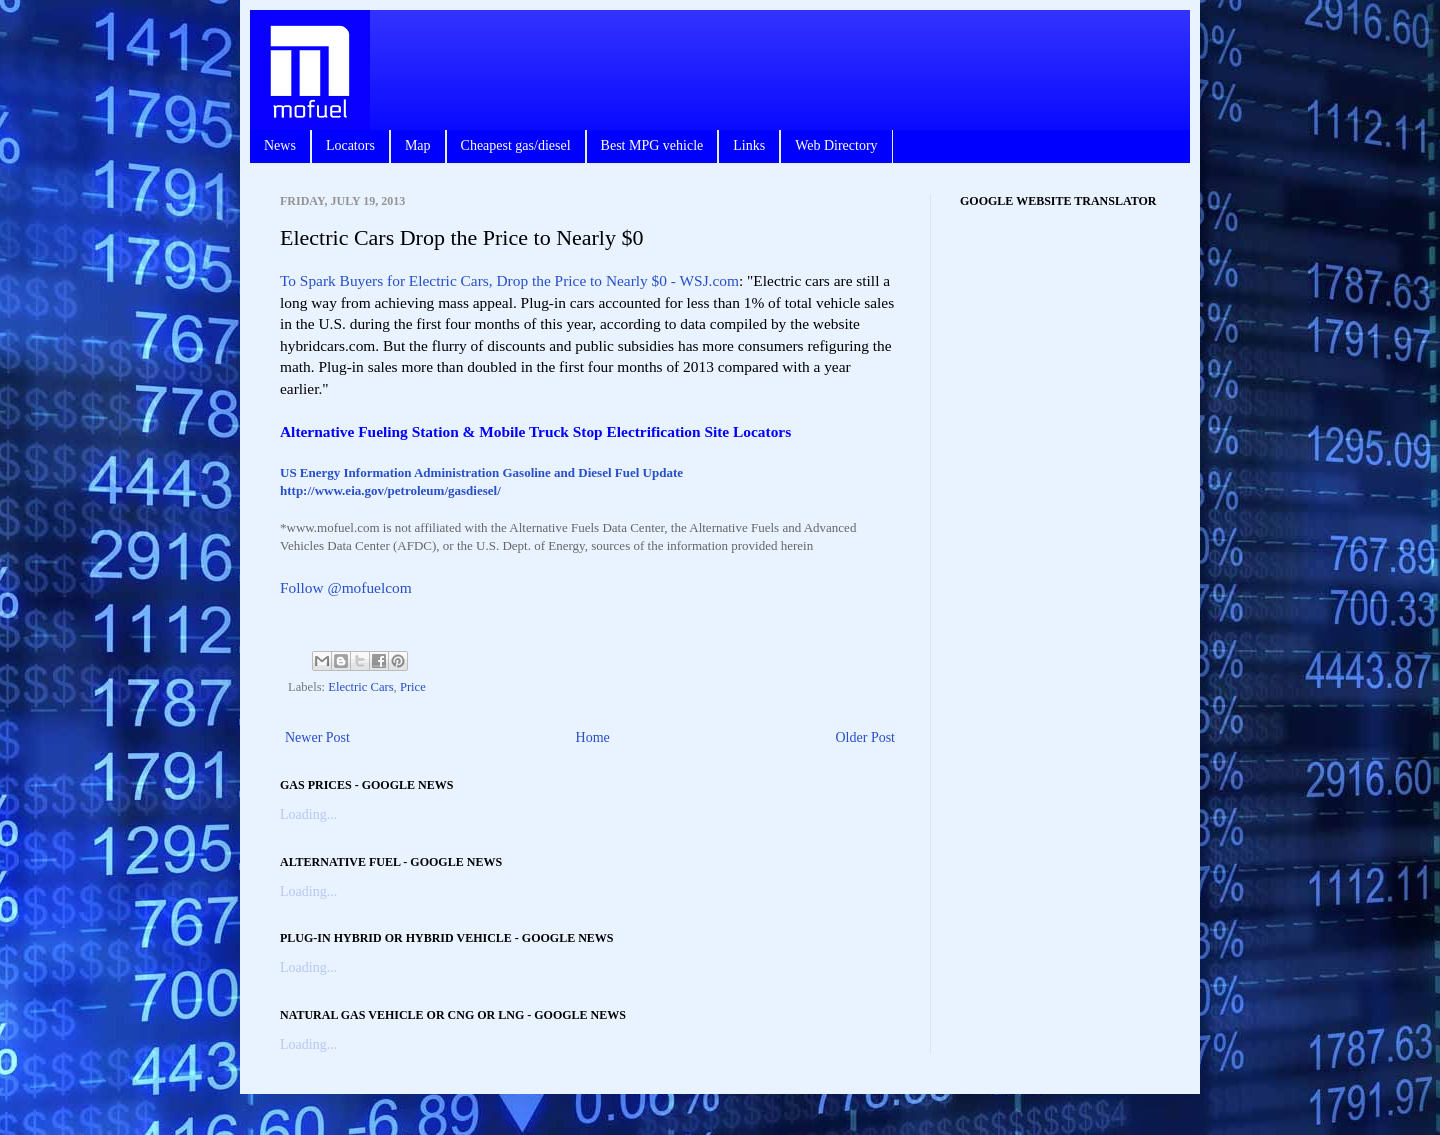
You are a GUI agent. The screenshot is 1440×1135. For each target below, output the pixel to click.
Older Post (866, 737)
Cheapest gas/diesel (516, 145)
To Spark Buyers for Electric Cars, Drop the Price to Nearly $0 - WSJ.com (509, 280)
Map (418, 145)
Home (593, 737)
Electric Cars (360, 687)
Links (749, 145)
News (280, 145)
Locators (350, 145)
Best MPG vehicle (652, 145)
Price (413, 687)
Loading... (308, 814)
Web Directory (836, 145)
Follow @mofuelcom (346, 587)
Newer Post (317, 737)
